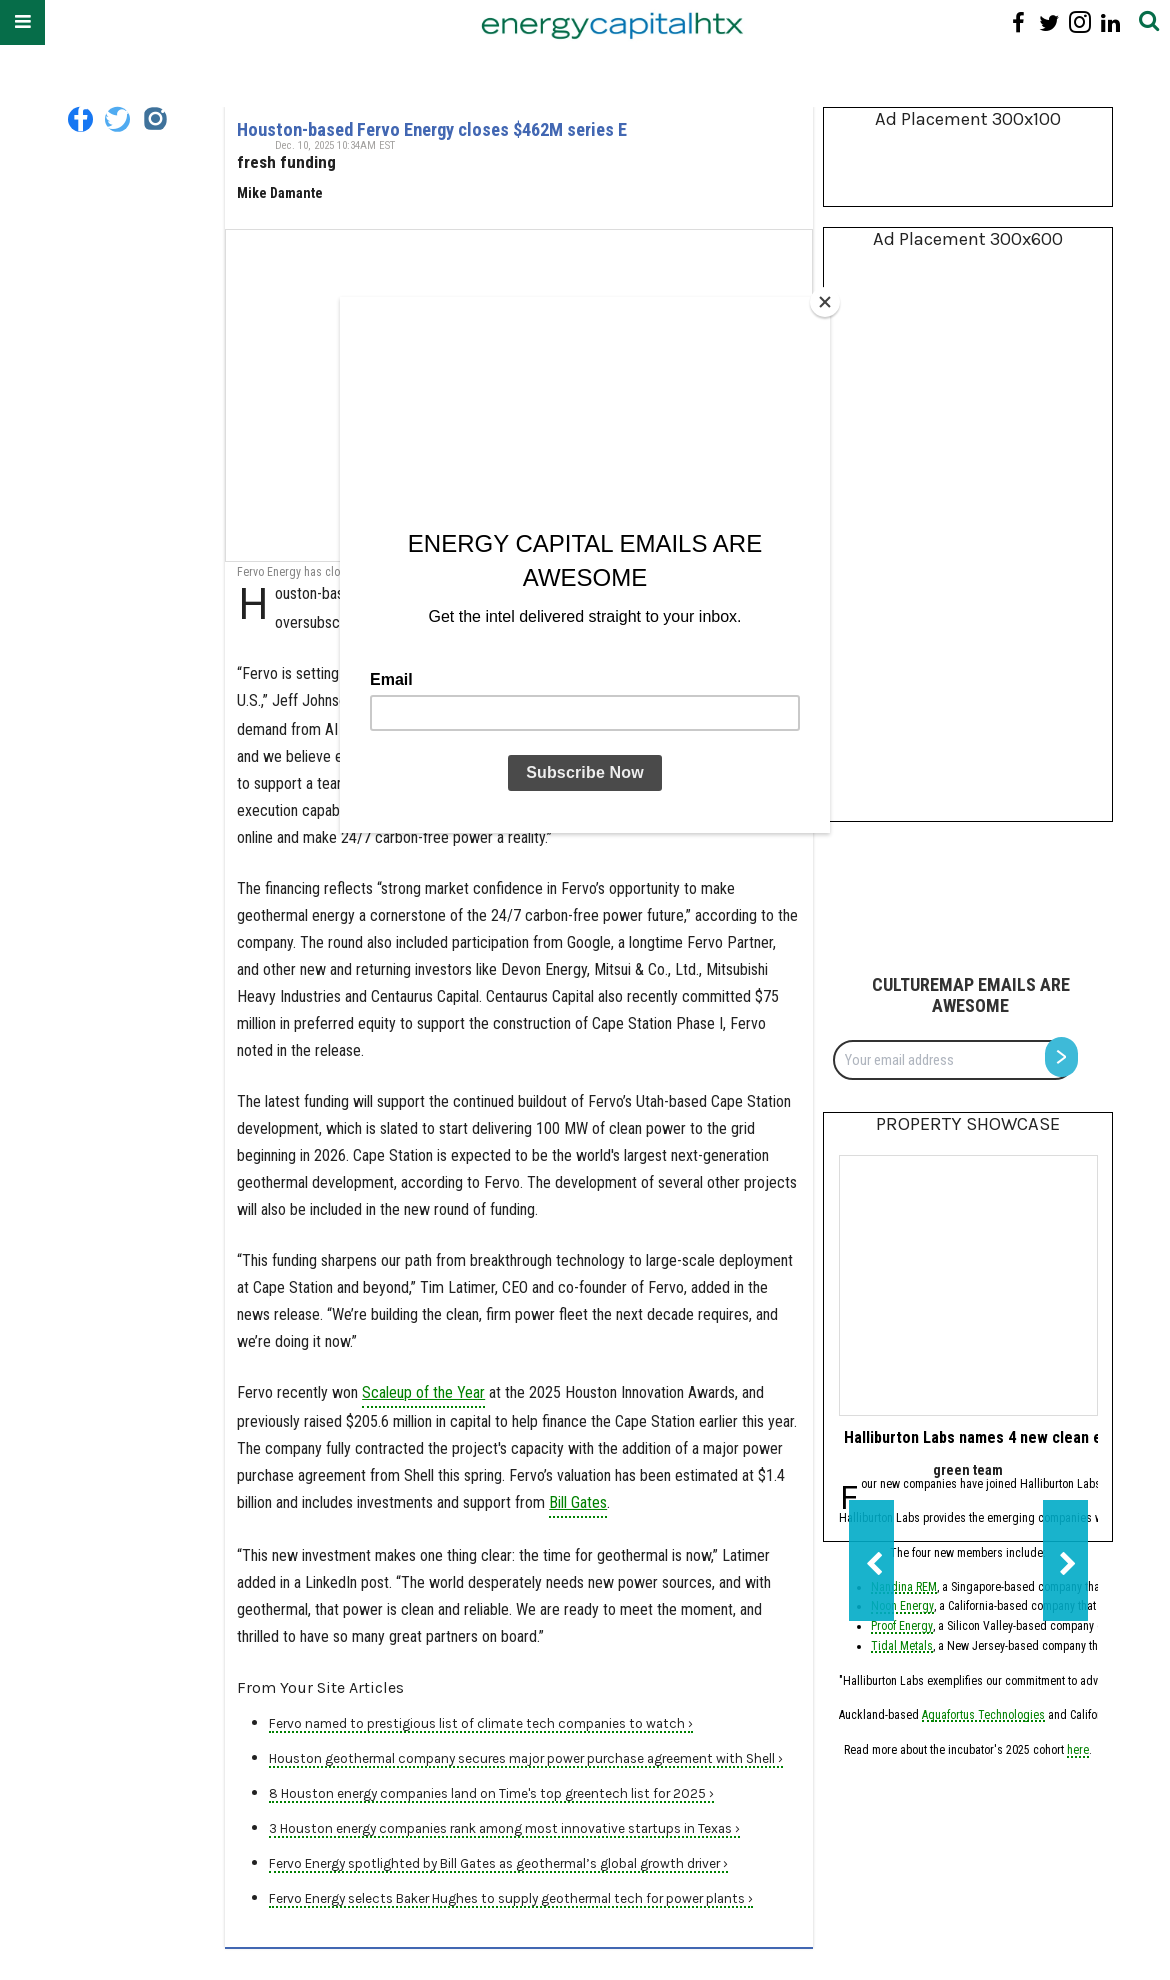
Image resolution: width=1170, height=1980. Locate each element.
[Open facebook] (80, 119)
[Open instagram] (154, 119)
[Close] (825, 302)
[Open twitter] (117, 119)
